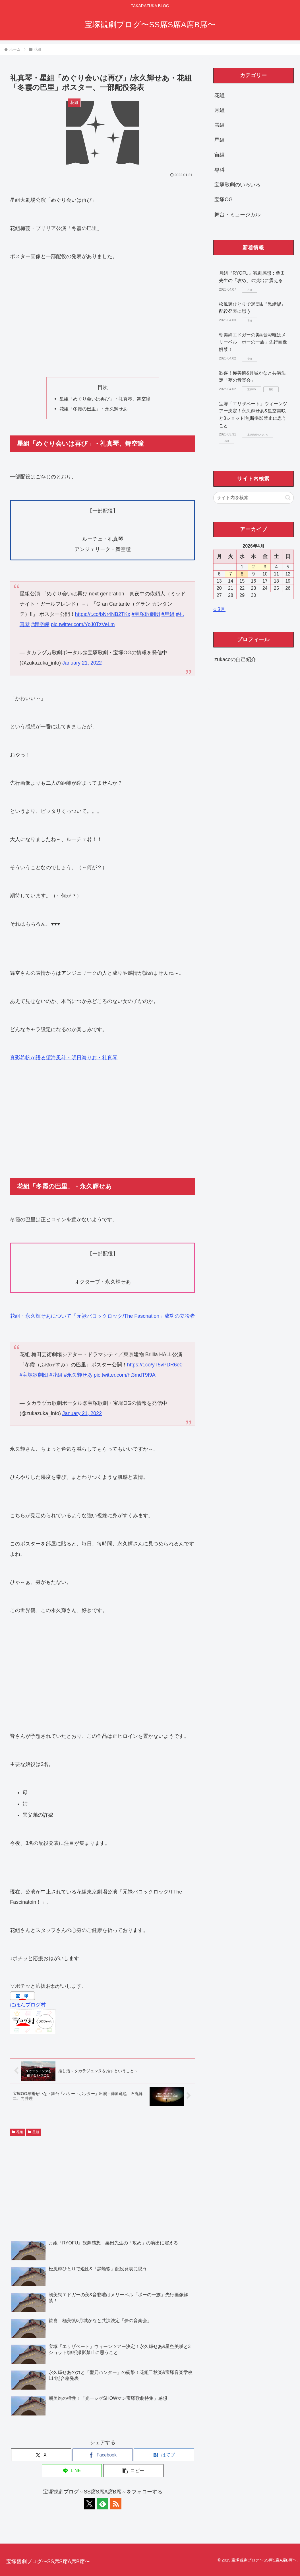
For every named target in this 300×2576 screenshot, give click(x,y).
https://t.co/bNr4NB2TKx (102, 614)
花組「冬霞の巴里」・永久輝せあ (93, 408)
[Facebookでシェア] (103, 2454)
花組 (17, 2132)
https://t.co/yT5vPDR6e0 (155, 1365)
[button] (133, 2470)
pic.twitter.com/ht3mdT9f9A (125, 1375)
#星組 (168, 614)
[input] (253, 498)
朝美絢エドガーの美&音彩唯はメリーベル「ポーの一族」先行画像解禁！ (253, 342)
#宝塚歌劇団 (146, 614)
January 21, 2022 (82, 663)
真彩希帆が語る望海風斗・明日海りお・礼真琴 (63, 1057)
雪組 (219, 125)
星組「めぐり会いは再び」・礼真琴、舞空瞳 (104, 398)
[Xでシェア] (41, 2454)
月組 (219, 110)
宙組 (219, 155)
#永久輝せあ (78, 1375)
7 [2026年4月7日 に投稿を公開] (230, 573)
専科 (219, 170)
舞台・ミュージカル (237, 214)
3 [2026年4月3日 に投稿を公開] (265, 566)
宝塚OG (223, 199)
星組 (33, 2132)
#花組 (56, 1375)
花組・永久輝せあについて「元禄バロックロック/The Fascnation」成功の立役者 (102, 1316)
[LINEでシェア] (72, 2470)
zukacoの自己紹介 (235, 659)
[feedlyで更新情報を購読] (102, 2503)
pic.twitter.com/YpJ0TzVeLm (83, 624)
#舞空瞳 (40, 624)
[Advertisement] (102, 319)
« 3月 (219, 609)
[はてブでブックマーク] (164, 2454)
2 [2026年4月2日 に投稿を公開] (253, 566)
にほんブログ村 (28, 2005)
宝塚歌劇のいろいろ (237, 185)
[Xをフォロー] (89, 2503)
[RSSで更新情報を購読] (115, 2503)
